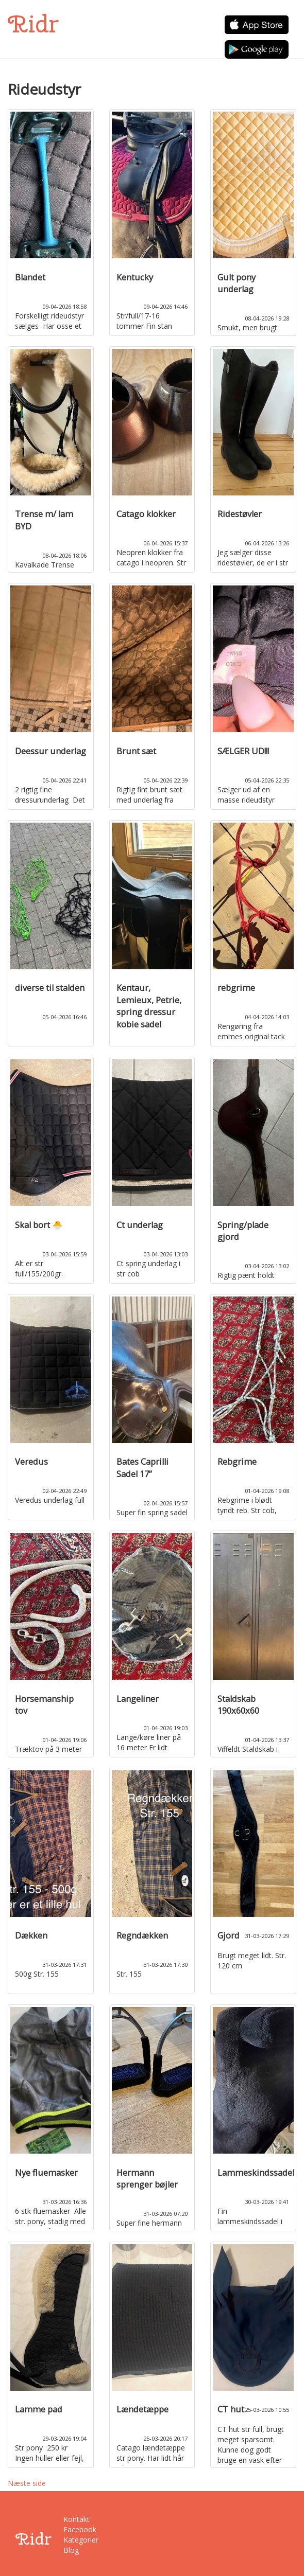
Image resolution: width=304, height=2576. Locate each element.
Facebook (79, 2529)
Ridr (33, 24)
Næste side (27, 2483)
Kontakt (76, 2519)
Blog (71, 2550)
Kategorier (79, 2540)
